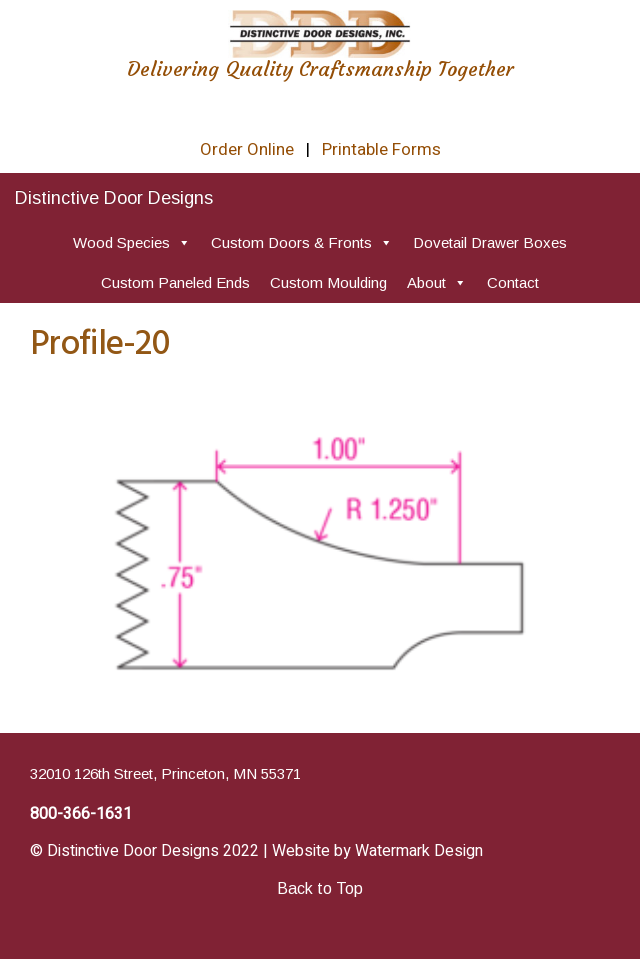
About (437, 282)
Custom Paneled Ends (175, 282)
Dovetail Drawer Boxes (490, 242)
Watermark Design (419, 851)
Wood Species (132, 242)
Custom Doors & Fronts (302, 242)
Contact (513, 282)
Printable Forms (381, 149)
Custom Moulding (328, 282)
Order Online (247, 149)
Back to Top (320, 888)
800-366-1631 (81, 814)
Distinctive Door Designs (114, 198)
